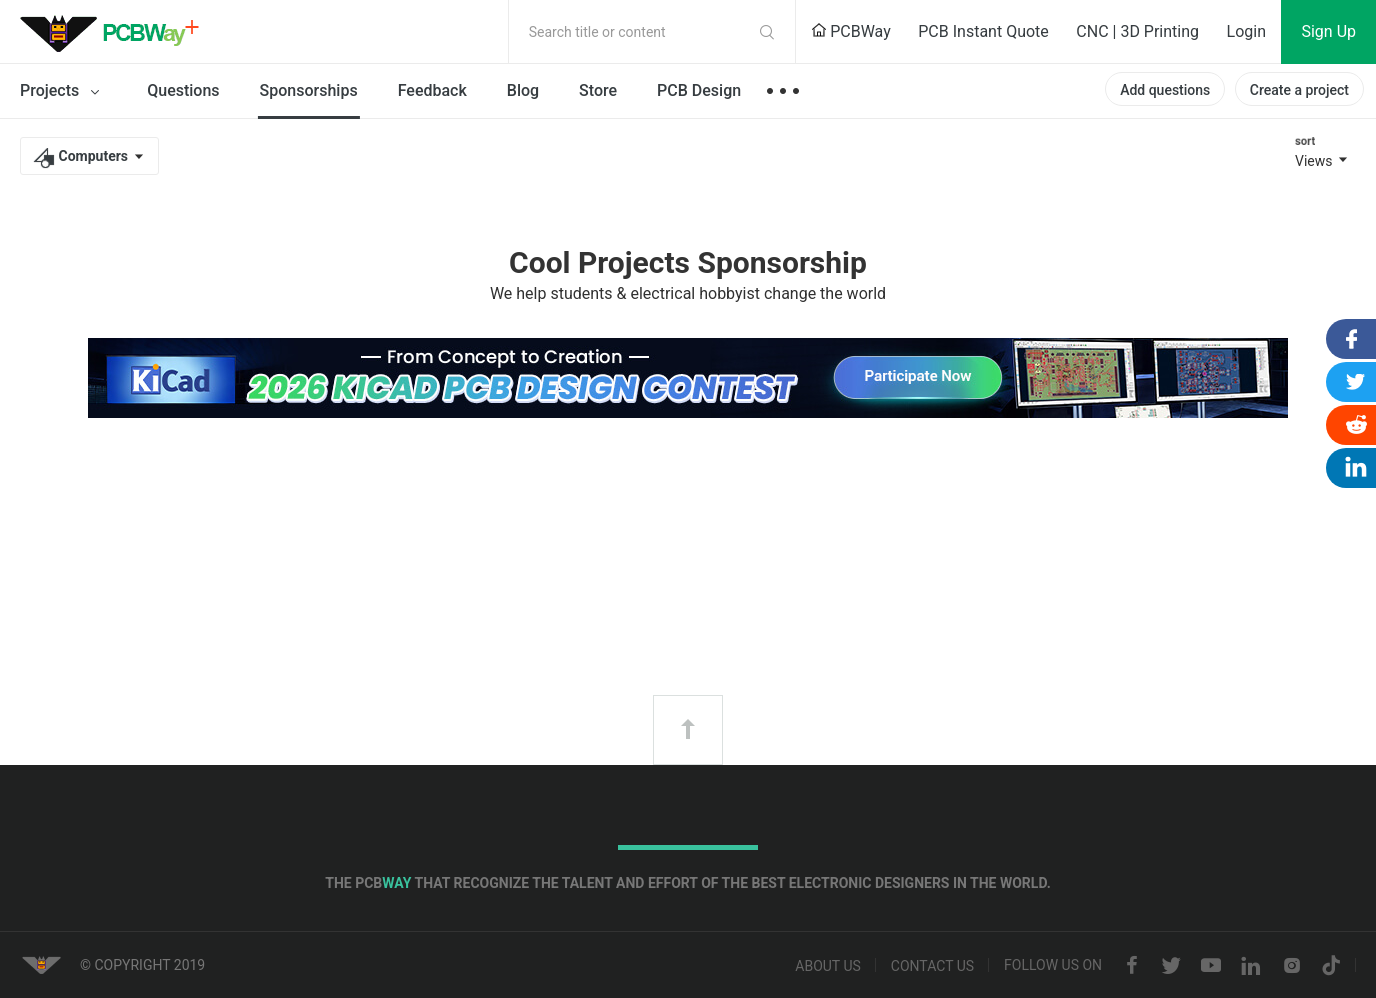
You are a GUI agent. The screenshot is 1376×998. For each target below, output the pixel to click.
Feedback (432, 90)
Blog (523, 90)
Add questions (1165, 90)
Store (598, 90)
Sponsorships (309, 90)
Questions (183, 90)
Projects (63, 92)
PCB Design (699, 90)
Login (1246, 31)
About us (828, 966)
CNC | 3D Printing (1137, 31)
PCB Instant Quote (983, 31)
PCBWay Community (115, 32)
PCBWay (851, 31)
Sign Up (1328, 31)
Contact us (932, 966)
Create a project (1299, 90)
